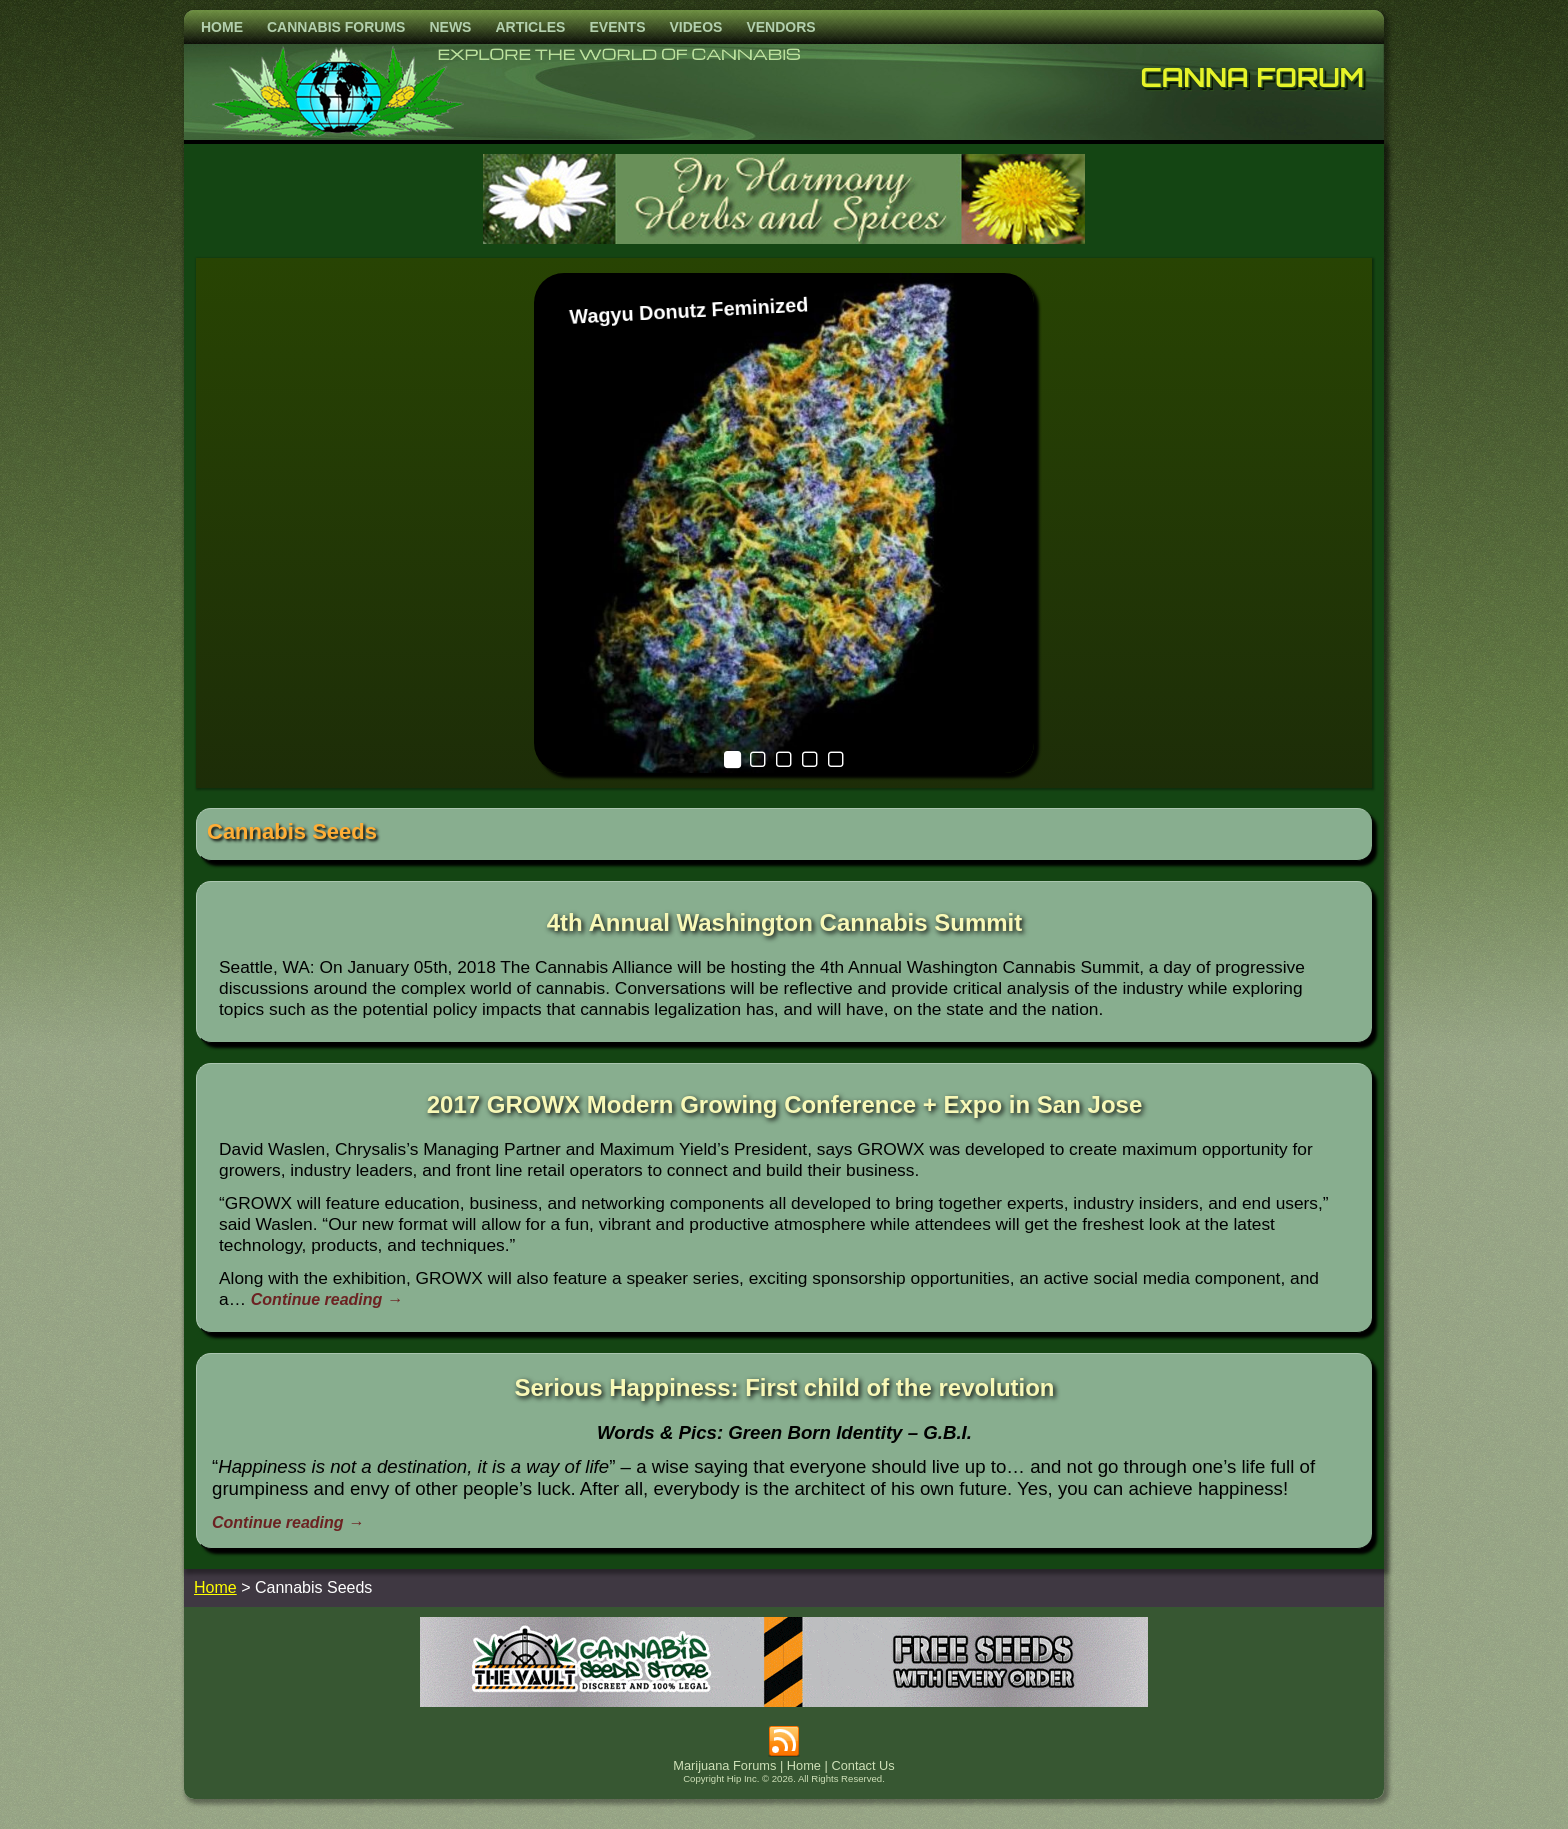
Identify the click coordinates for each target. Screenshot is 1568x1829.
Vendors (780, 27)
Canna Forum (1253, 77)
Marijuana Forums (724, 1765)
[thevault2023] (784, 1701)
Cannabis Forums (336, 27)
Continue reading (327, 1299)
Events (617, 27)
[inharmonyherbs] (784, 238)
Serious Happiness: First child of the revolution (784, 1387)
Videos (695, 27)
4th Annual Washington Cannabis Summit (785, 922)
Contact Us (862, 1765)
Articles (530, 27)
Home (222, 27)
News (450, 27)
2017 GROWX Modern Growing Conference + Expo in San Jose (785, 1104)
